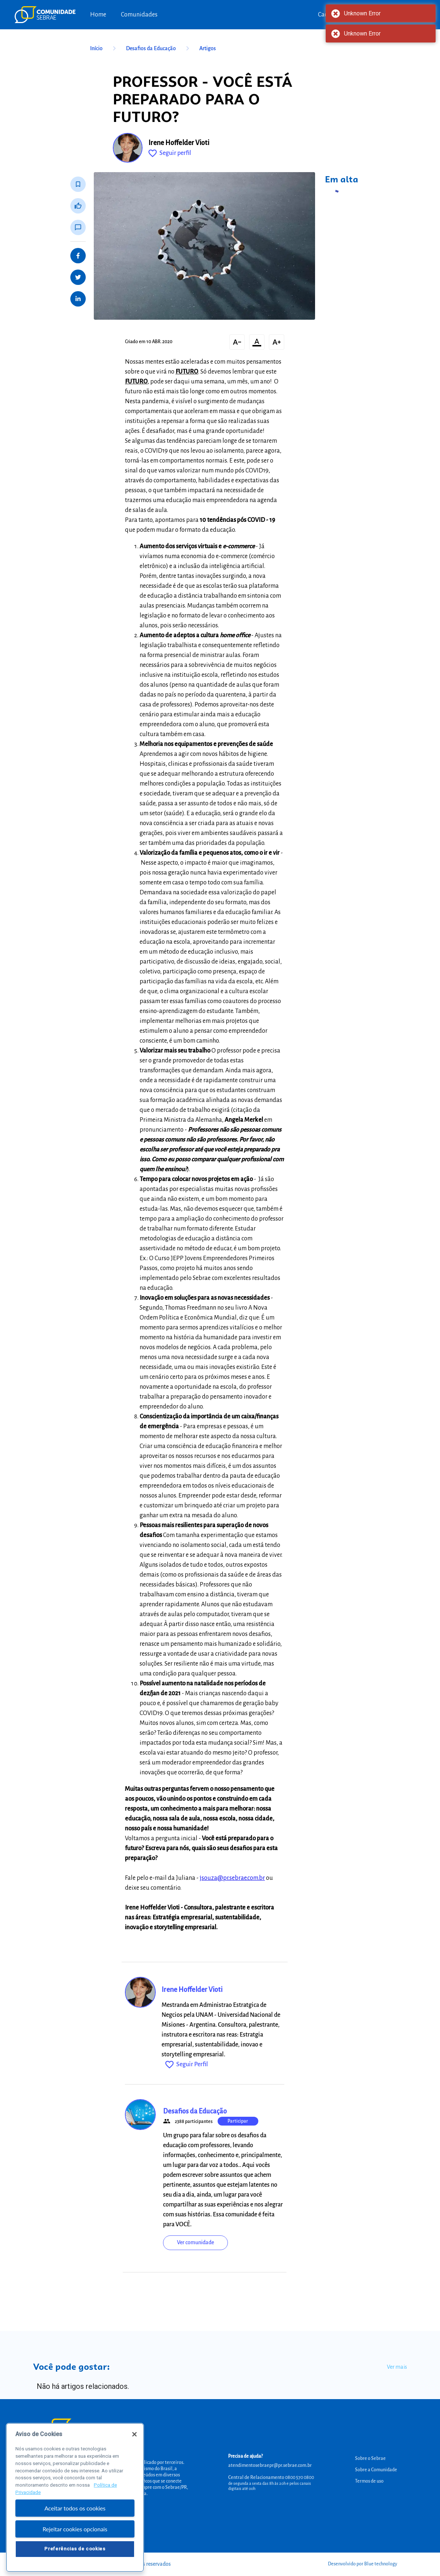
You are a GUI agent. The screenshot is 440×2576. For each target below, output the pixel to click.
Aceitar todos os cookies (75, 2518)
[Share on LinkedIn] (78, 299)
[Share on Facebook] (78, 255)
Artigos (207, 48)
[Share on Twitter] (78, 277)
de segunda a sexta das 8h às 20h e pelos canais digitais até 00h (269, 2486)
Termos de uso (369, 2481)
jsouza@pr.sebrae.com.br (232, 1878)
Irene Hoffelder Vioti (178, 142)
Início (104, 48)
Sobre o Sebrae (370, 2458)
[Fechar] (134, 2444)
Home (98, 14)
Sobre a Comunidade (376, 2469)
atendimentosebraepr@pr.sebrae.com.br (270, 2465)
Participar (238, 2121)
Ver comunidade (195, 2242)
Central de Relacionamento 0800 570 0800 (271, 2477)
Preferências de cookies (74, 2559)
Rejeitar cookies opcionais (74, 2539)
